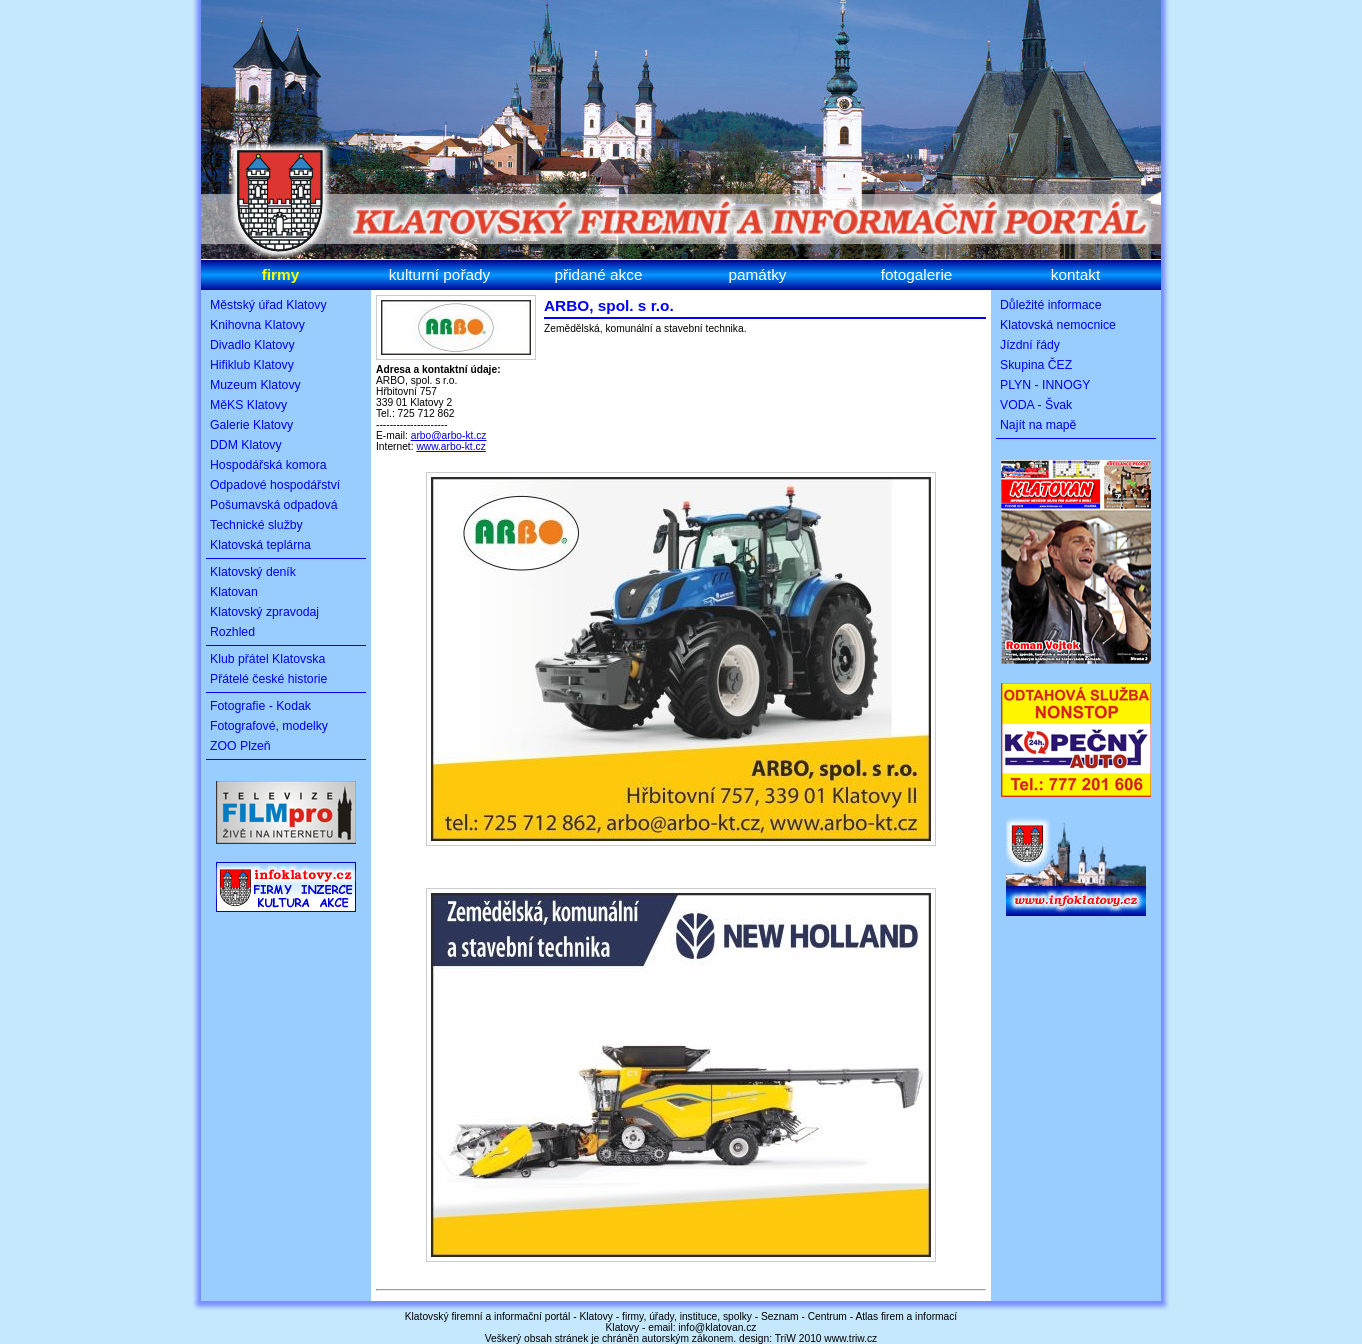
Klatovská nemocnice (1058, 325)
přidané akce (599, 274)
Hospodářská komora (268, 465)
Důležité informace (1051, 305)
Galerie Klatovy (251, 425)
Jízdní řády (1030, 345)
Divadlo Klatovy (252, 345)
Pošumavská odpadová (274, 505)
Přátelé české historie (268, 679)
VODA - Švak (1036, 405)
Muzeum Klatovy (255, 385)
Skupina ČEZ (1036, 365)
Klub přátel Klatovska (267, 659)
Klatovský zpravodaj (264, 612)
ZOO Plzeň (240, 746)
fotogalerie (917, 274)
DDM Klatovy (246, 445)
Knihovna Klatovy (257, 325)
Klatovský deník (253, 572)
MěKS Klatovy (248, 405)
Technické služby (256, 525)
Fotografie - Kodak (260, 706)
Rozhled (232, 632)
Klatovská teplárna (260, 545)
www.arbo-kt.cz (450, 446)
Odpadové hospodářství (275, 485)
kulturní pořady (440, 274)
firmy (281, 274)
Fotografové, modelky (269, 726)
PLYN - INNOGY (1045, 385)
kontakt (1076, 274)
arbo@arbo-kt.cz (449, 435)
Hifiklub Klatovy (252, 365)
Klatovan (234, 592)
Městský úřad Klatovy (268, 305)
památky (757, 274)
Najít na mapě (1038, 425)
